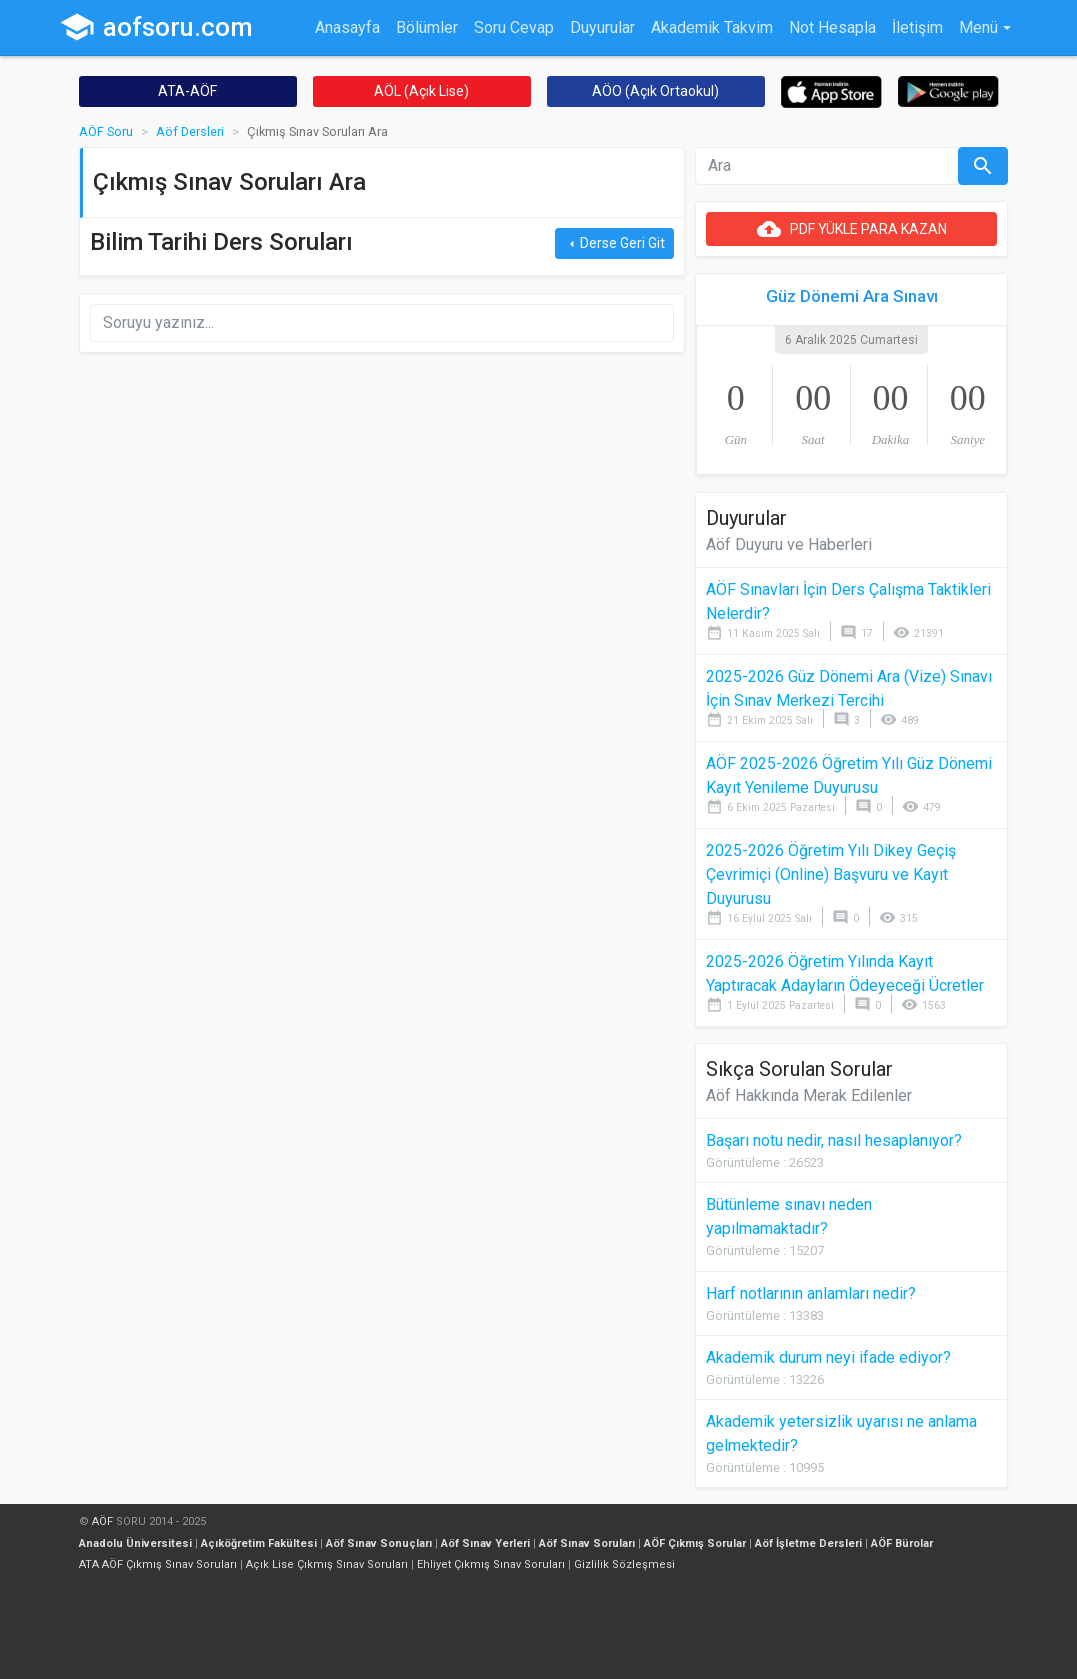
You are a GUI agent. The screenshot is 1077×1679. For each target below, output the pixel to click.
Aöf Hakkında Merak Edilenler (809, 1095)
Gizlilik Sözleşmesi (624, 1564)
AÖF (102, 1521)
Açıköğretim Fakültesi (259, 1543)
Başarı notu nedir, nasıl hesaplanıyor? (834, 1140)
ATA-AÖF (187, 91)
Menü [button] (978, 27)
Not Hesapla (832, 27)
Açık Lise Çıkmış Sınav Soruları (327, 1564)
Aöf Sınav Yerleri (485, 1543)
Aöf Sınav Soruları (587, 1543)
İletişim (917, 27)
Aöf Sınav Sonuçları (379, 1543)
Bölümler (427, 27)
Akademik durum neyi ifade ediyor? (828, 1357)
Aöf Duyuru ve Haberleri (789, 544)
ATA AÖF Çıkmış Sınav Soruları (158, 1564)
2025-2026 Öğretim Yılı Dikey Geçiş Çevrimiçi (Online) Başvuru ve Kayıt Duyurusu (831, 874)
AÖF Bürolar (902, 1543)
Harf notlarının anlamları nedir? (811, 1293)
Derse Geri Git (614, 243)
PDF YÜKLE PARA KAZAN (852, 229)
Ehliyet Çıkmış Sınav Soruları (491, 1564)
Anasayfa (347, 27)
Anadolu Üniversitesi (135, 1543)
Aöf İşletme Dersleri (808, 1543)
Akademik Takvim (712, 27)
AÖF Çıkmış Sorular (695, 1543)
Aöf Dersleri (190, 131)
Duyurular (602, 27)
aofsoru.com (156, 27)
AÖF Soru (106, 131)
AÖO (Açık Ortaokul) (655, 91)
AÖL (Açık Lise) (421, 91)
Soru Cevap (514, 27)
